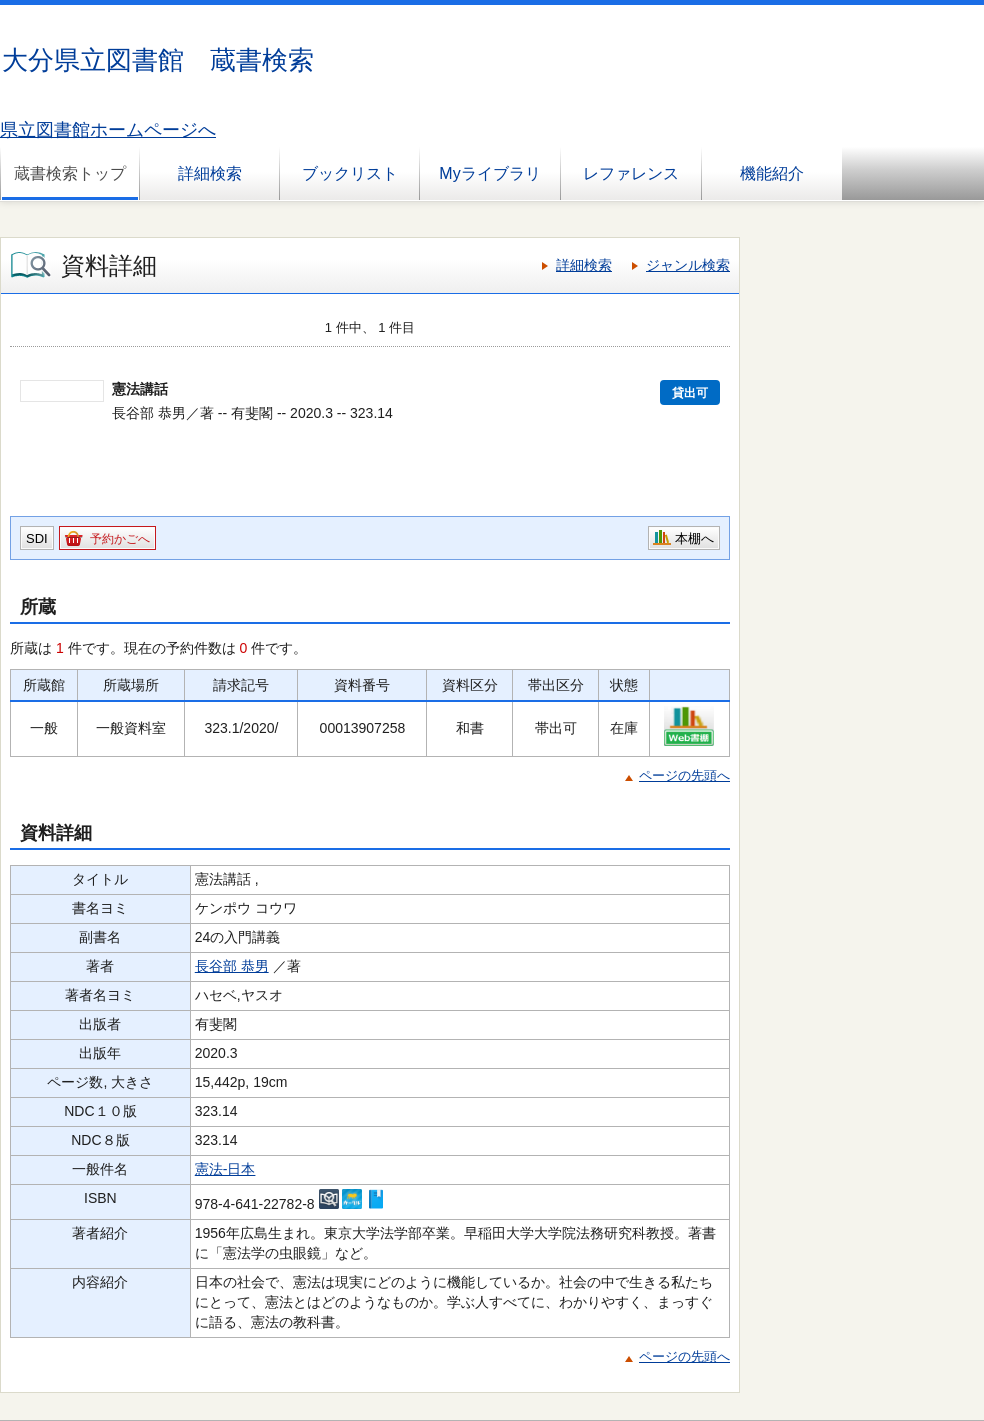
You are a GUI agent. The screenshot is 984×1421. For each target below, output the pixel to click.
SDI (37, 538)
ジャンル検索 (688, 265)
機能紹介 (772, 173)
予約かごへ (120, 539)
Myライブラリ (489, 173)
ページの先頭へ (684, 775)
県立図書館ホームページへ (108, 130)
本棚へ (694, 538)
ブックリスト (350, 173)
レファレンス (631, 173)
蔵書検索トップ (70, 173)
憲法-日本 (225, 1169)
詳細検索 (210, 173)
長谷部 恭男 (232, 966)
